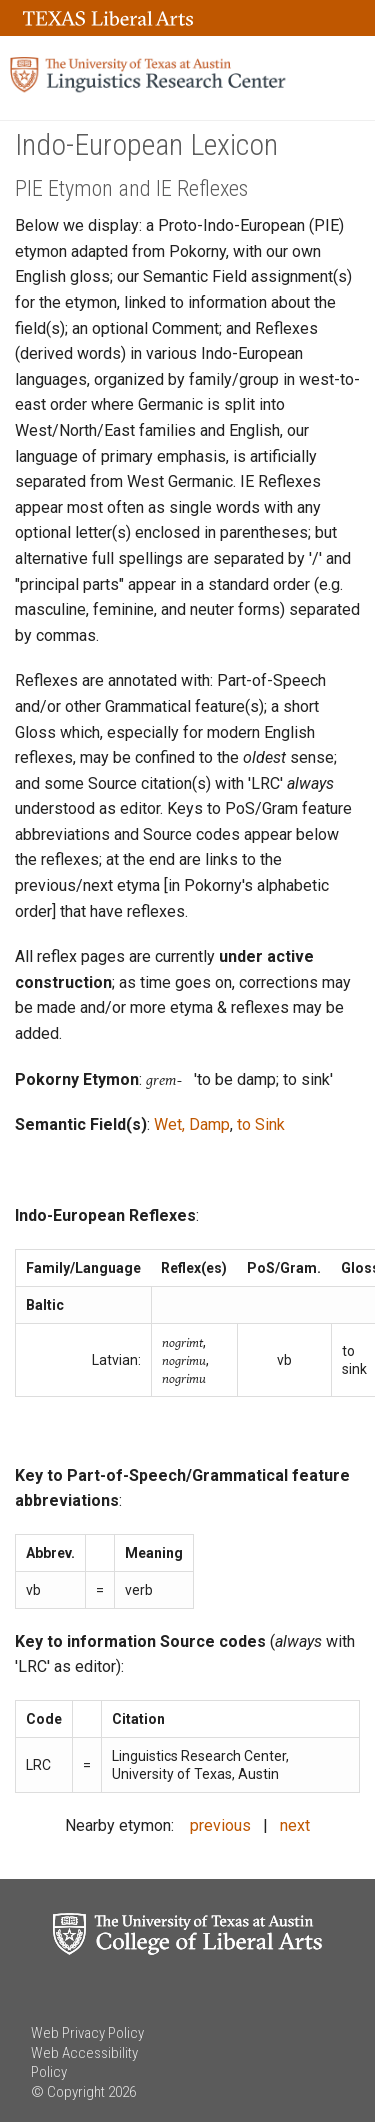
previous (220, 1825)
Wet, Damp (192, 1124)
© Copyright (68, 2092)
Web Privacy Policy (87, 2033)
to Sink (261, 1124)
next (295, 1825)
